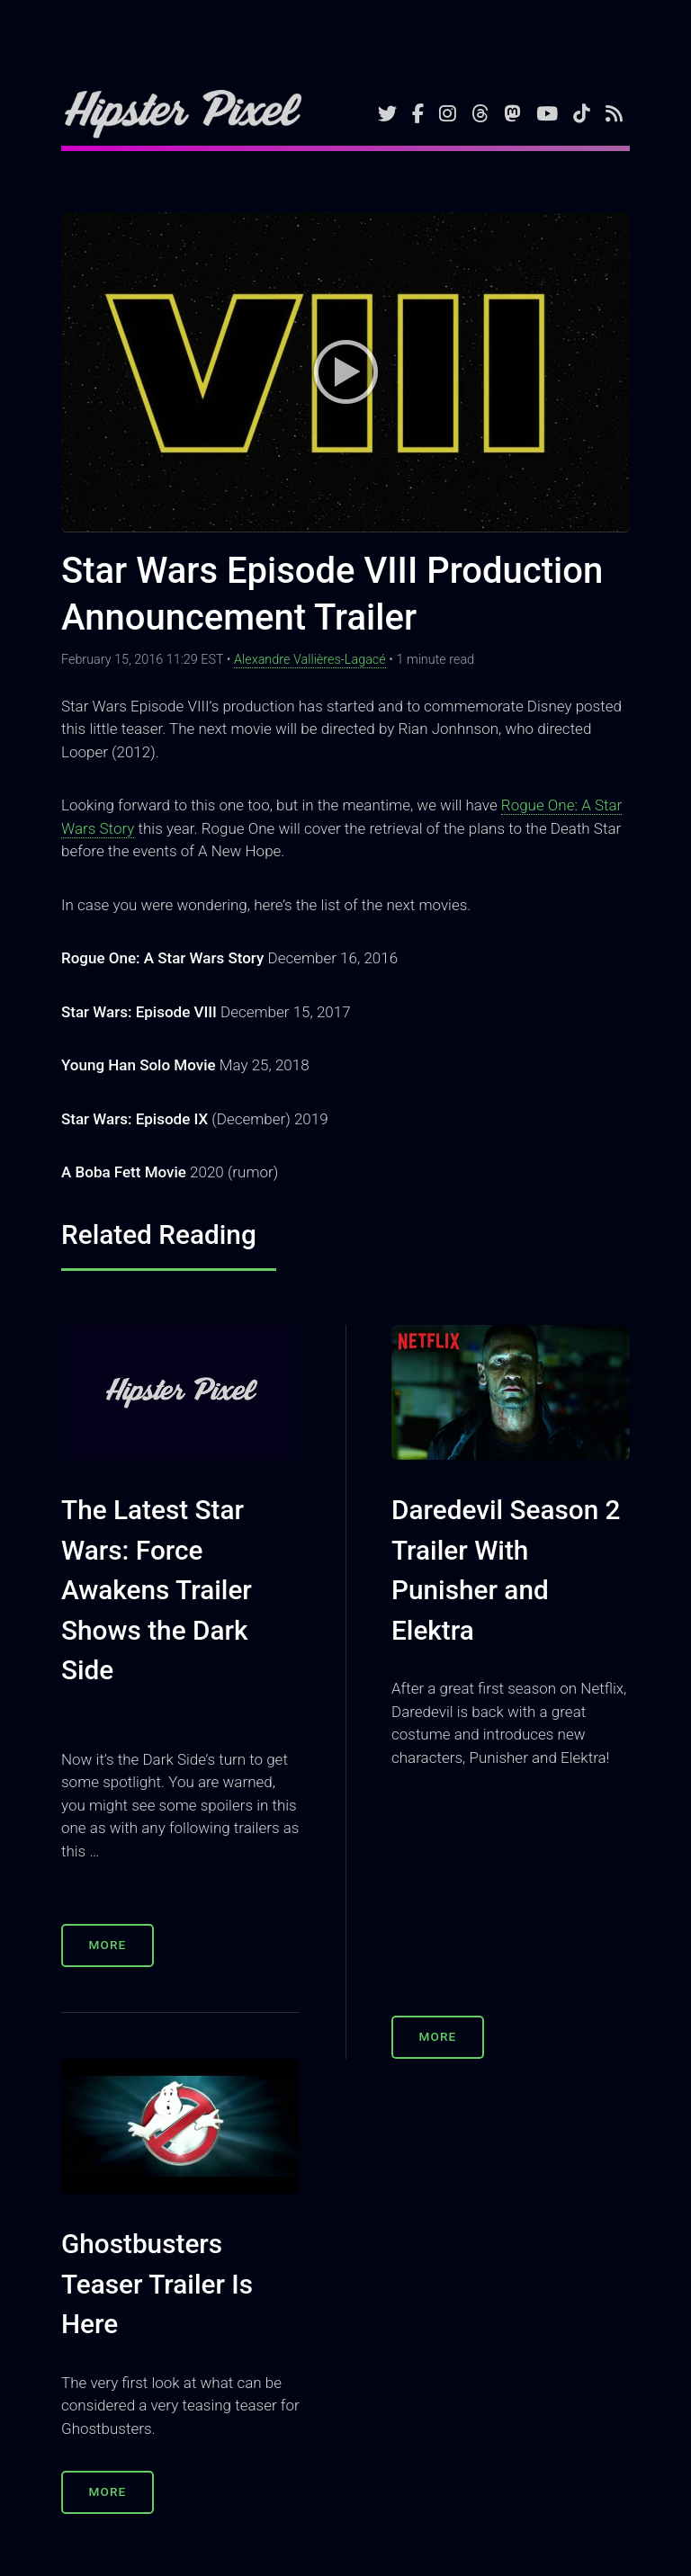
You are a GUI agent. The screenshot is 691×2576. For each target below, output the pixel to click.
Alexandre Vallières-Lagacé (310, 659)
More (108, 1944)
